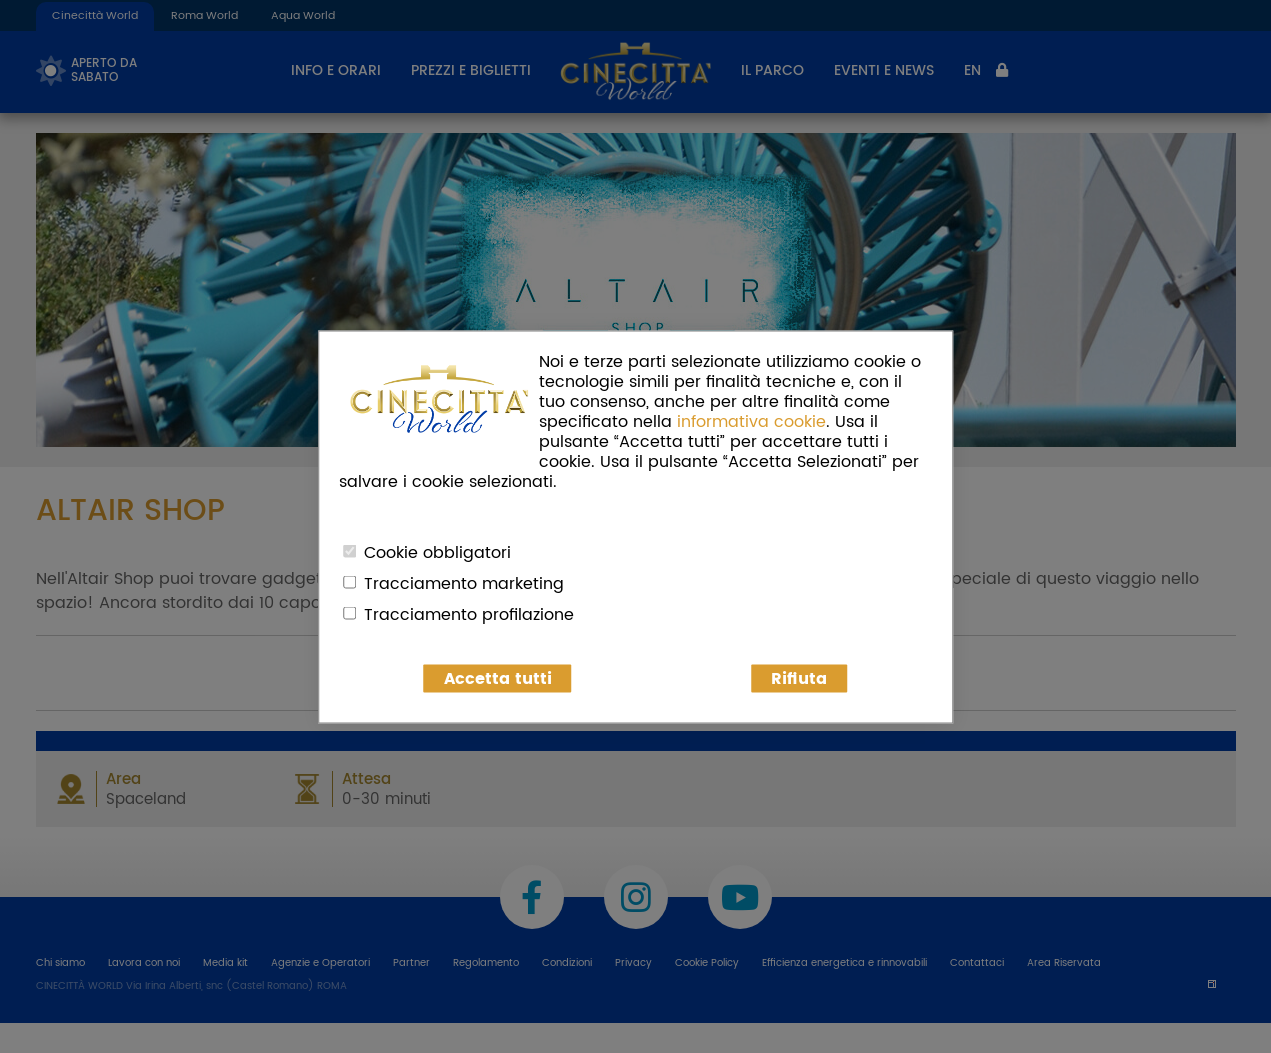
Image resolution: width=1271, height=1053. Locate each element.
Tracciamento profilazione (469, 614)
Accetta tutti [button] (498, 678)
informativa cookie (751, 421)
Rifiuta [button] (799, 678)
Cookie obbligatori (437, 552)
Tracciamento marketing (464, 583)
